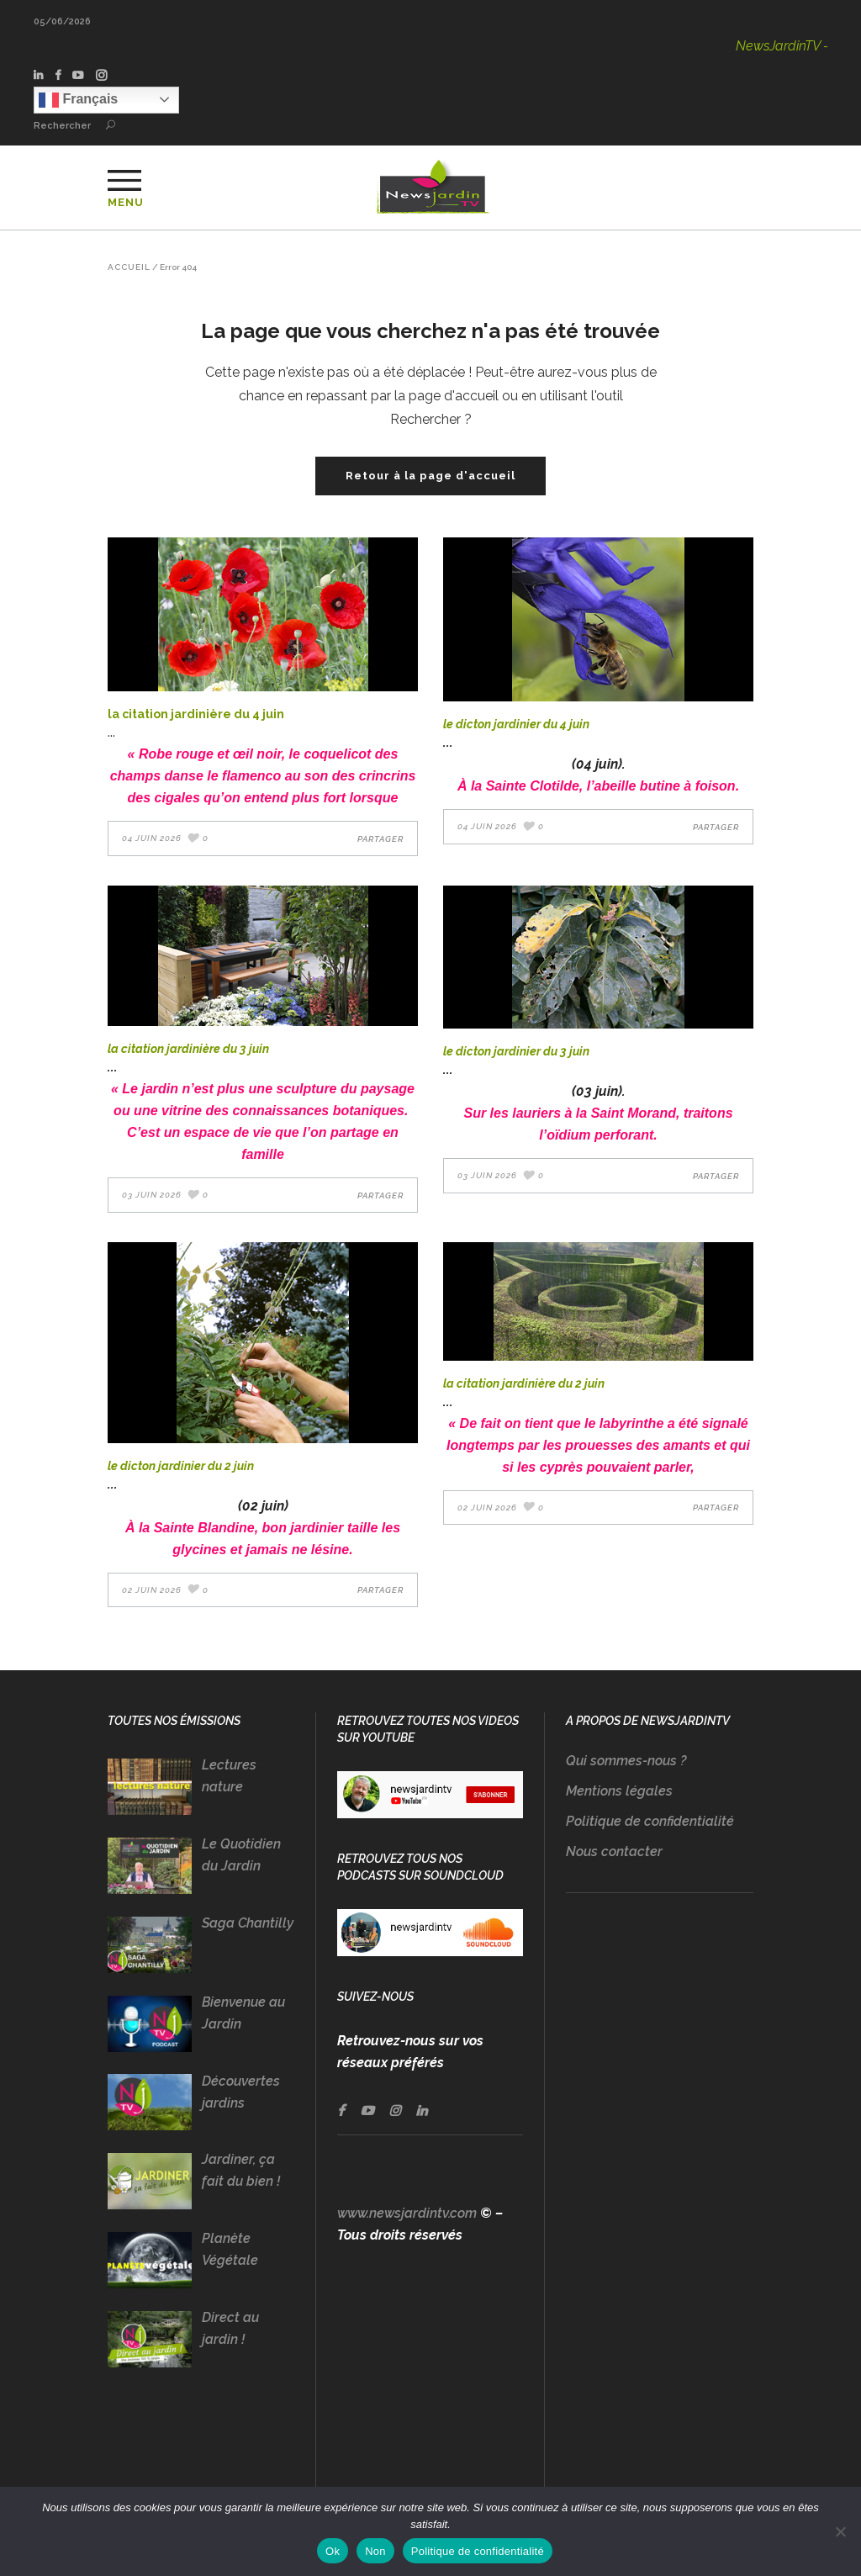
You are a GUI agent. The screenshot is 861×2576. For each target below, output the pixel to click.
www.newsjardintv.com (407, 2213)
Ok (332, 2551)
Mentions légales (619, 1791)
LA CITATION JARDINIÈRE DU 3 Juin (188, 1048)
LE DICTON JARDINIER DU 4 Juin (516, 724)
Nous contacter (614, 1851)
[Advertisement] (659, 2218)
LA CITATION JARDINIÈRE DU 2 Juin (524, 1383)
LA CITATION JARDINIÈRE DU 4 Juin (196, 714)
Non (375, 2551)
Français (78, 100)
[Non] (840, 2531)
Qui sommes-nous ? (626, 1761)
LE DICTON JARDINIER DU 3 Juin (516, 1051)
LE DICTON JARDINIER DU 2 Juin (181, 1466)
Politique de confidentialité (650, 1821)
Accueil (129, 267)
